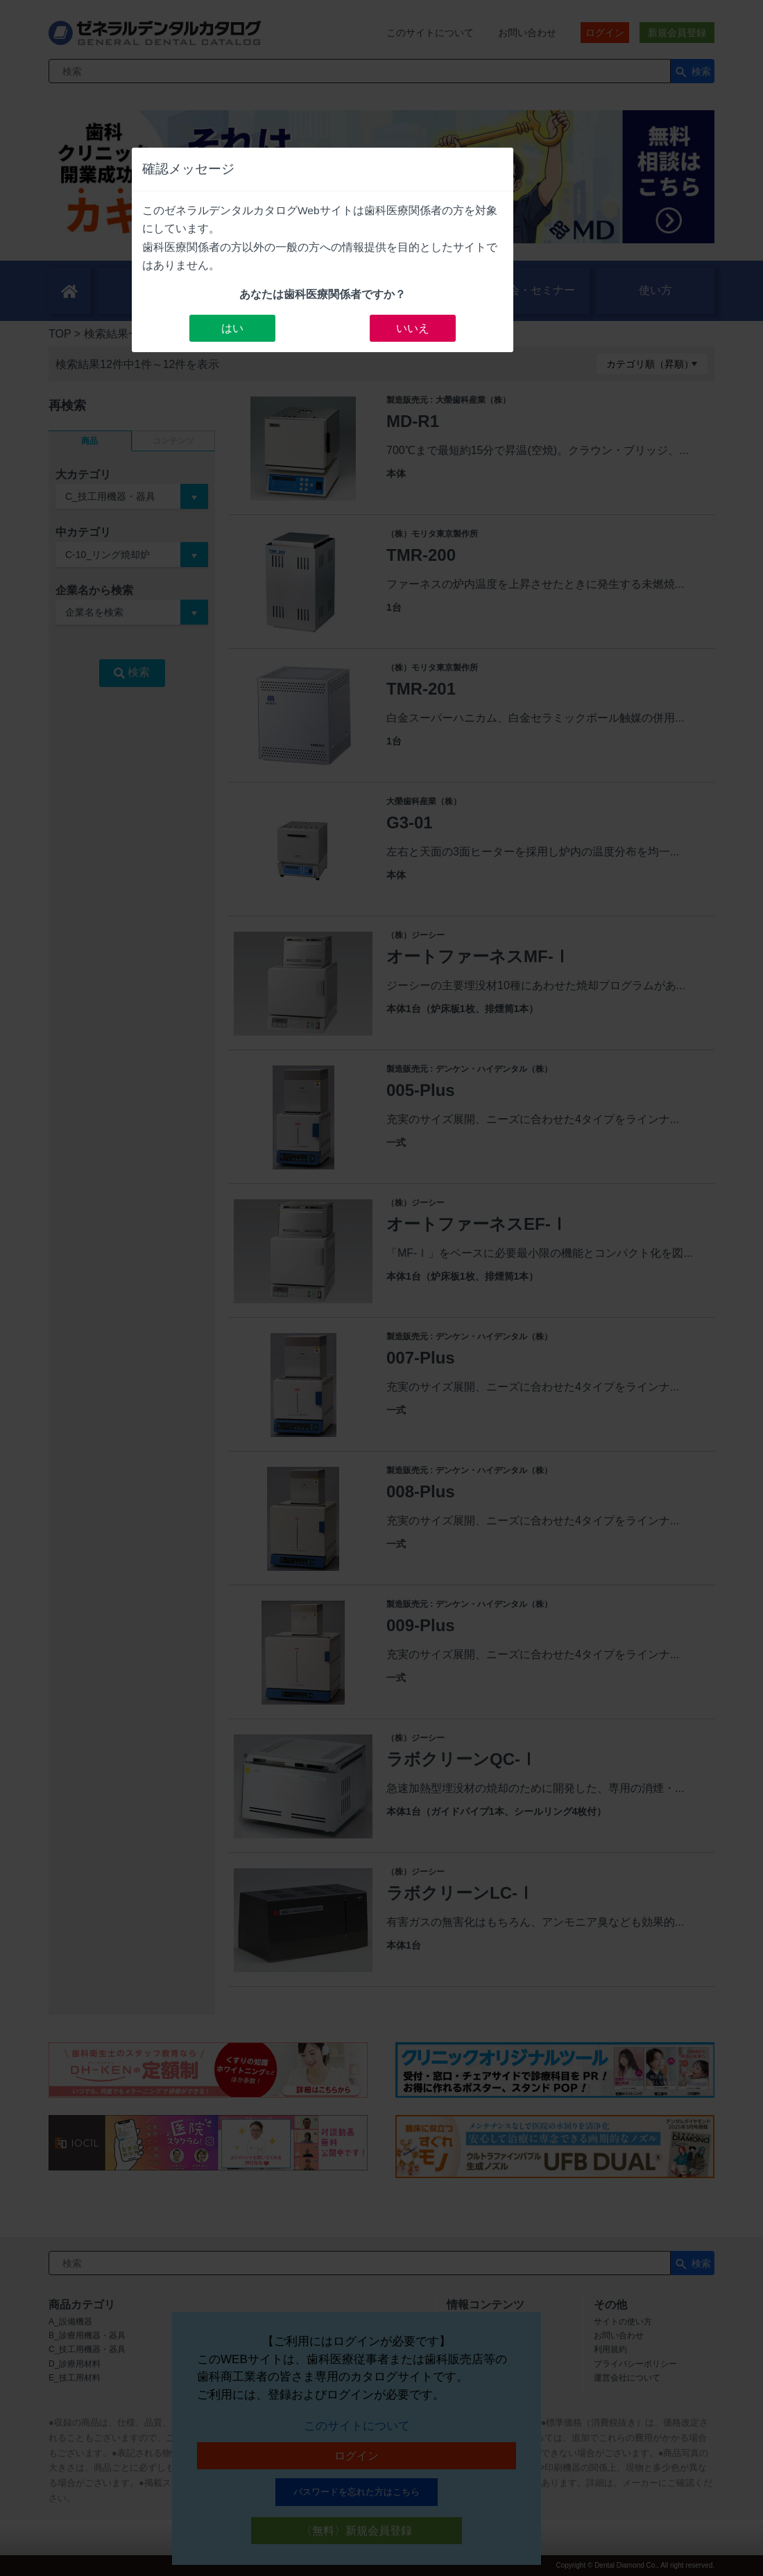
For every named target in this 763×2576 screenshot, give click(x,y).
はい (232, 328)
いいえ (412, 328)
